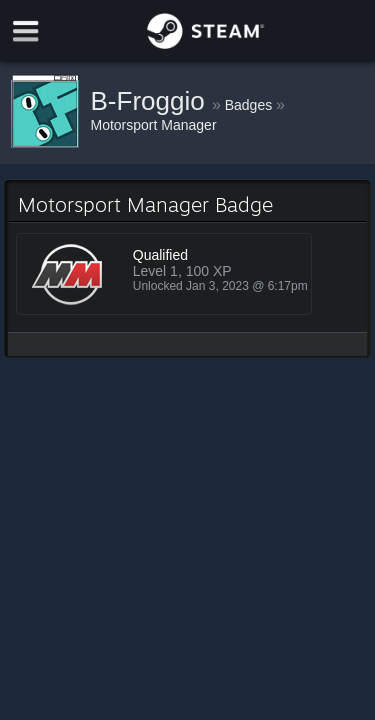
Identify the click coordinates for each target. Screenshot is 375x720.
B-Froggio (151, 101)
